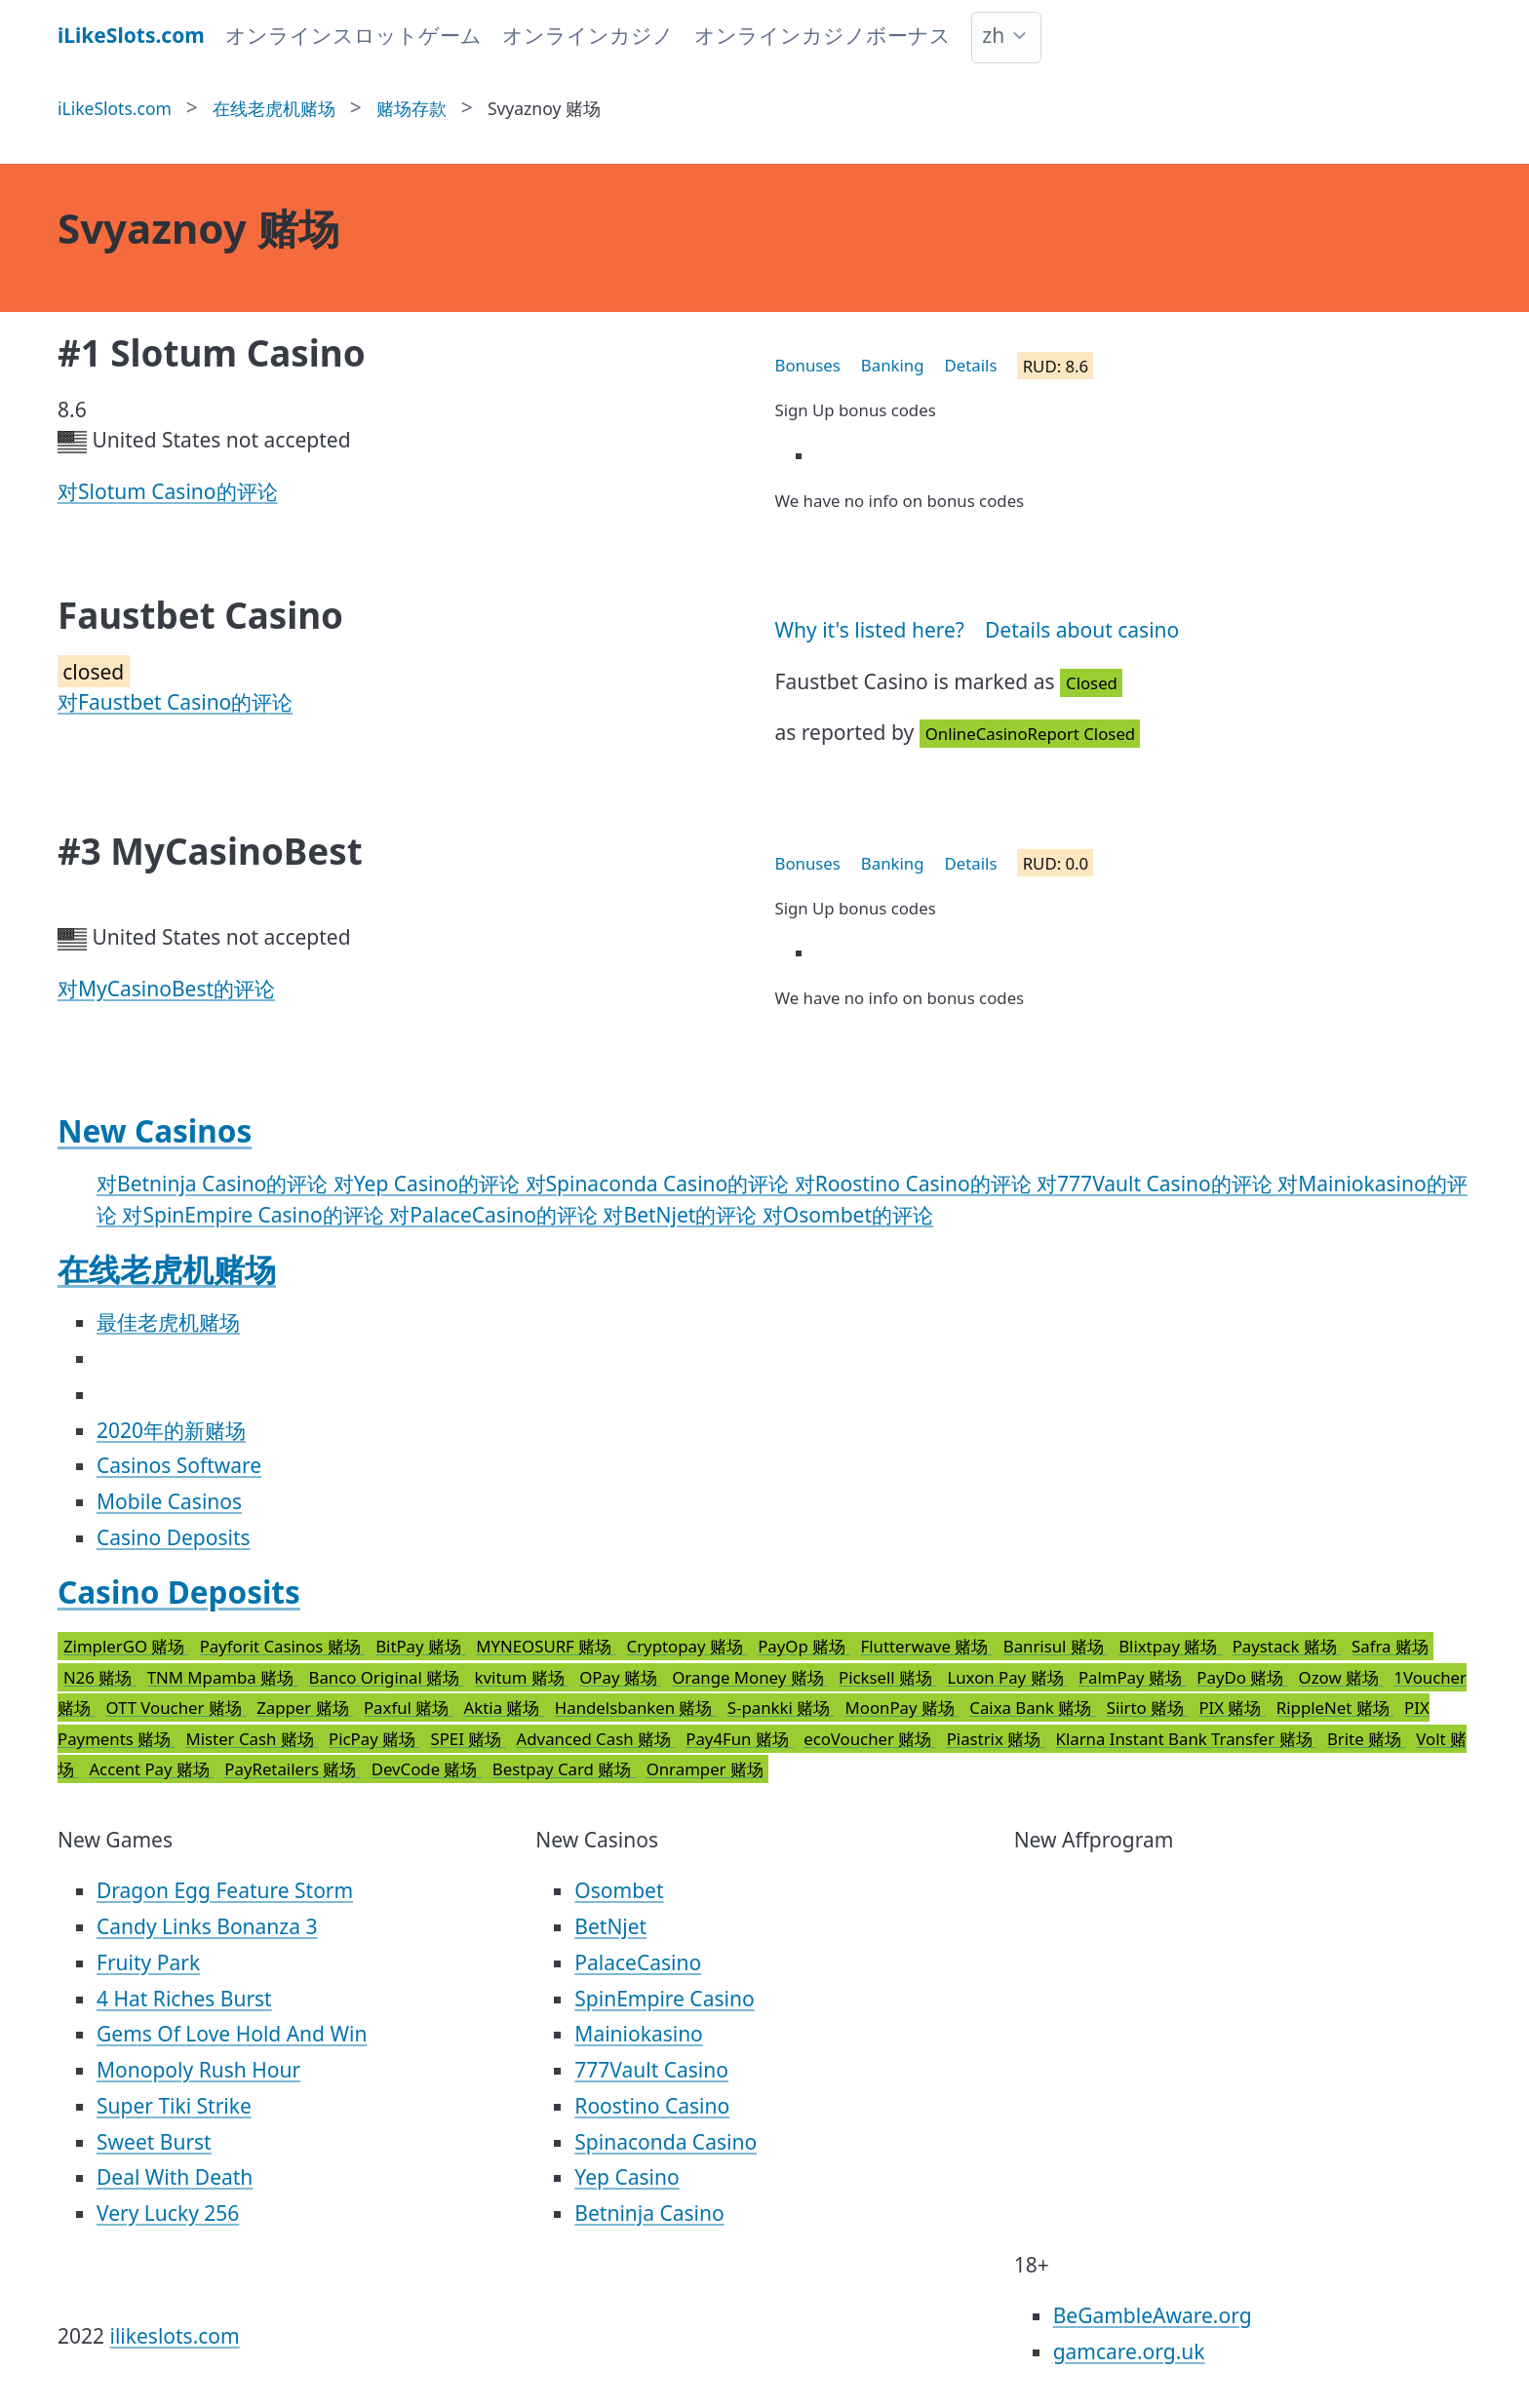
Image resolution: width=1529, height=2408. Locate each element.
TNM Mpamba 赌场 (222, 1677)
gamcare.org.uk (1129, 2351)
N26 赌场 (100, 1677)
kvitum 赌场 (522, 1677)
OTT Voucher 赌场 (175, 1707)
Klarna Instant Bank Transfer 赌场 (1186, 1739)
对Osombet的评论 (848, 1214)
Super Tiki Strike (174, 2105)
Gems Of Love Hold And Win (232, 2033)
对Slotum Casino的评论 (168, 491)
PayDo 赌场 (1241, 1677)
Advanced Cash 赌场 (596, 1739)
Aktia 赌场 (504, 1707)
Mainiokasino (638, 2033)
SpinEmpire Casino (664, 1998)
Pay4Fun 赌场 (739, 1739)
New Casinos (155, 1130)
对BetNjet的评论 (682, 1214)
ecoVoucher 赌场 (869, 1739)
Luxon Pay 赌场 (1007, 1677)
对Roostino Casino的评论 (916, 1183)
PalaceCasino (637, 1962)
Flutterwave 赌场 (927, 1646)
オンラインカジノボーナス (822, 35)
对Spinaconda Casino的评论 (660, 1183)
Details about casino (1082, 629)
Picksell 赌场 (887, 1677)
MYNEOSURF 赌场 (545, 1646)
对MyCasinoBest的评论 (166, 988)
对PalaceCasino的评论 (496, 1214)
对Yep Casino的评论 (429, 1183)
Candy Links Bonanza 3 (207, 1926)
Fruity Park (148, 1962)
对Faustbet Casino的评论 (175, 702)
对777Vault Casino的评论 (1157, 1183)
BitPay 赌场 (420, 1646)
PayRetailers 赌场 (292, 1769)
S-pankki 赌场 (781, 1707)
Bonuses (808, 365)
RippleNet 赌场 (1334, 1707)
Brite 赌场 (1366, 1739)
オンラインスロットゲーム (353, 35)
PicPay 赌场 (374, 1739)
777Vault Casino (651, 2069)
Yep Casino (626, 2177)
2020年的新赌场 (171, 1430)
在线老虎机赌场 (167, 1269)
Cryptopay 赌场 (687, 1646)
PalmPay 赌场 (1132, 1677)
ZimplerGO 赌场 (126, 1646)
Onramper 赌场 (705, 1769)
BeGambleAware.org (1152, 2315)
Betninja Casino (649, 2213)
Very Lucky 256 (168, 2213)
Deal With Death (175, 2177)
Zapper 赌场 (304, 1707)
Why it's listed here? (869, 629)
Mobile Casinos (169, 1501)
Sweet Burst (154, 2142)
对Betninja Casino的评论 (215, 1183)
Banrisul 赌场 (1055, 1646)
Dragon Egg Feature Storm (225, 1890)
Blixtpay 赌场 (1170, 1646)
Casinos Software (179, 1465)
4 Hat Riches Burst (184, 1998)
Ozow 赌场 (1341, 1677)
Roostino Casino (651, 2105)
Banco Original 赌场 (385, 1677)
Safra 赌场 (1390, 1646)
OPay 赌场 (620, 1677)
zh (993, 35)
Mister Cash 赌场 (251, 1739)
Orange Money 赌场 (750, 1677)
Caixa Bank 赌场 (1032, 1707)
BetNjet (610, 1926)
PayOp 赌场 (803, 1646)
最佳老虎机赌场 (168, 1322)
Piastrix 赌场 (996, 1739)
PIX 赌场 (1231, 1707)
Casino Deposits (174, 1537)
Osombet (618, 1890)
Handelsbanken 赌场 (636, 1707)
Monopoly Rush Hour (198, 2069)
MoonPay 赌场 (902, 1707)
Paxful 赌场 (408, 1707)
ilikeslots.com (175, 2336)
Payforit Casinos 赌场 (282, 1646)
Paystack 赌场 (1287, 1646)
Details (971, 365)
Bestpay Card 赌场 (564, 1769)
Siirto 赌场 (1148, 1707)
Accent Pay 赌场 (151, 1769)
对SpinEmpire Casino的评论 (255, 1214)
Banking (892, 365)
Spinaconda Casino (665, 2142)
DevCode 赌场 (427, 1769)
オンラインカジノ (588, 35)
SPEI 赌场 (467, 1739)
